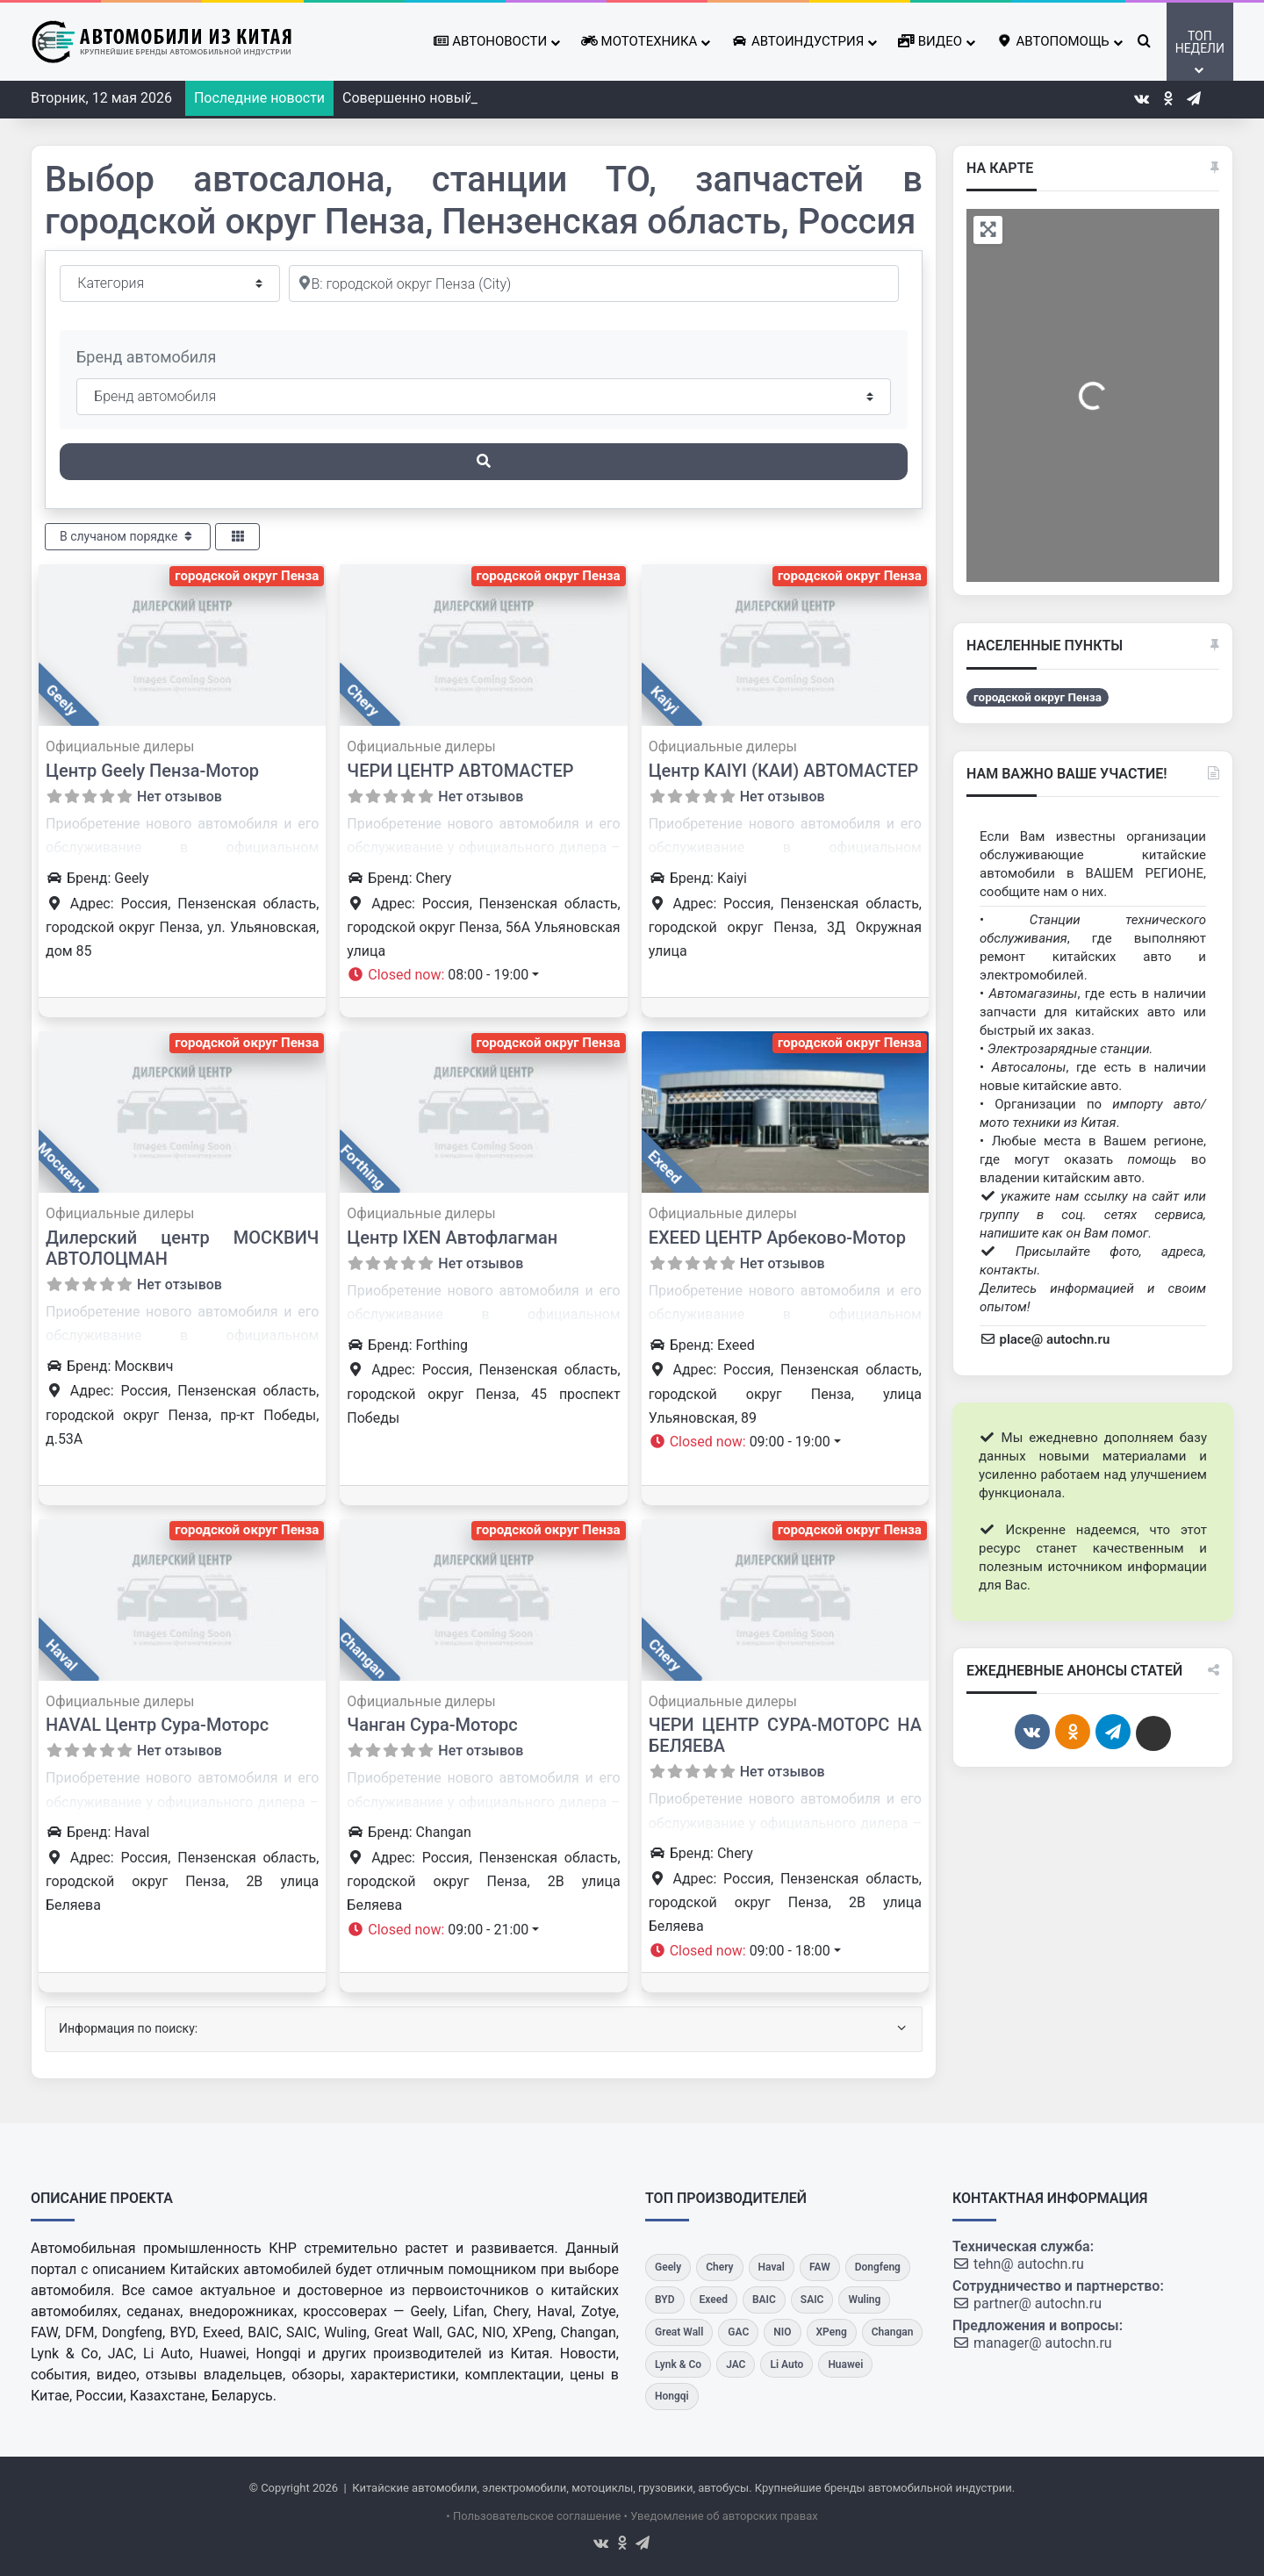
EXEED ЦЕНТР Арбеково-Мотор (777, 1237)
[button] (443, 975)
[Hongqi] (672, 2396)
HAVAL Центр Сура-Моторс (157, 1724)
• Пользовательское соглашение (533, 2515)
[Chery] (719, 2267)
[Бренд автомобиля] (483, 396)
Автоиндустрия (797, 41)
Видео (930, 41)
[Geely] (668, 2267)
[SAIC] (812, 2300)
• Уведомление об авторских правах (721, 2515)
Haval (61, 1654)
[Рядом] (594, 283)
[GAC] (738, 2332)
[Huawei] (845, 2365)
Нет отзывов (179, 796)
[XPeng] (832, 2332)
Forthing (363, 1167)
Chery (363, 700)
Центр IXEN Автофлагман (452, 1237)
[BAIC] (764, 2300)
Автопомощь (1053, 41)
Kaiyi (664, 700)
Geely (61, 700)
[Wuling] (864, 2300)
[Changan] (892, 2332)
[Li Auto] (786, 2365)
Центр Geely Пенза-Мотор (152, 770)
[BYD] (665, 2300)
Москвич (61, 1166)
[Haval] (771, 2267)
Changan (363, 1654)
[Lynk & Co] (678, 2365)
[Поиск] (484, 461)
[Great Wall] (679, 2332)
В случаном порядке (128, 536)
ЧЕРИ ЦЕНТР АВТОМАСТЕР (460, 770)
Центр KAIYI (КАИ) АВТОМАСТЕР (784, 770)
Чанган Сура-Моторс (432, 1724)
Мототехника (639, 41)
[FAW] (820, 2267)
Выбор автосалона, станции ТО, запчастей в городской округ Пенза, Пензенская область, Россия (484, 200)
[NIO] (782, 2332)
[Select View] (238, 536)
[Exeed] (713, 2300)
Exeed (664, 1166)
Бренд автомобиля (146, 357)
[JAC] (735, 2365)
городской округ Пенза (247, 576)
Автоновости (490, 41)
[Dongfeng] (877, 2267)
